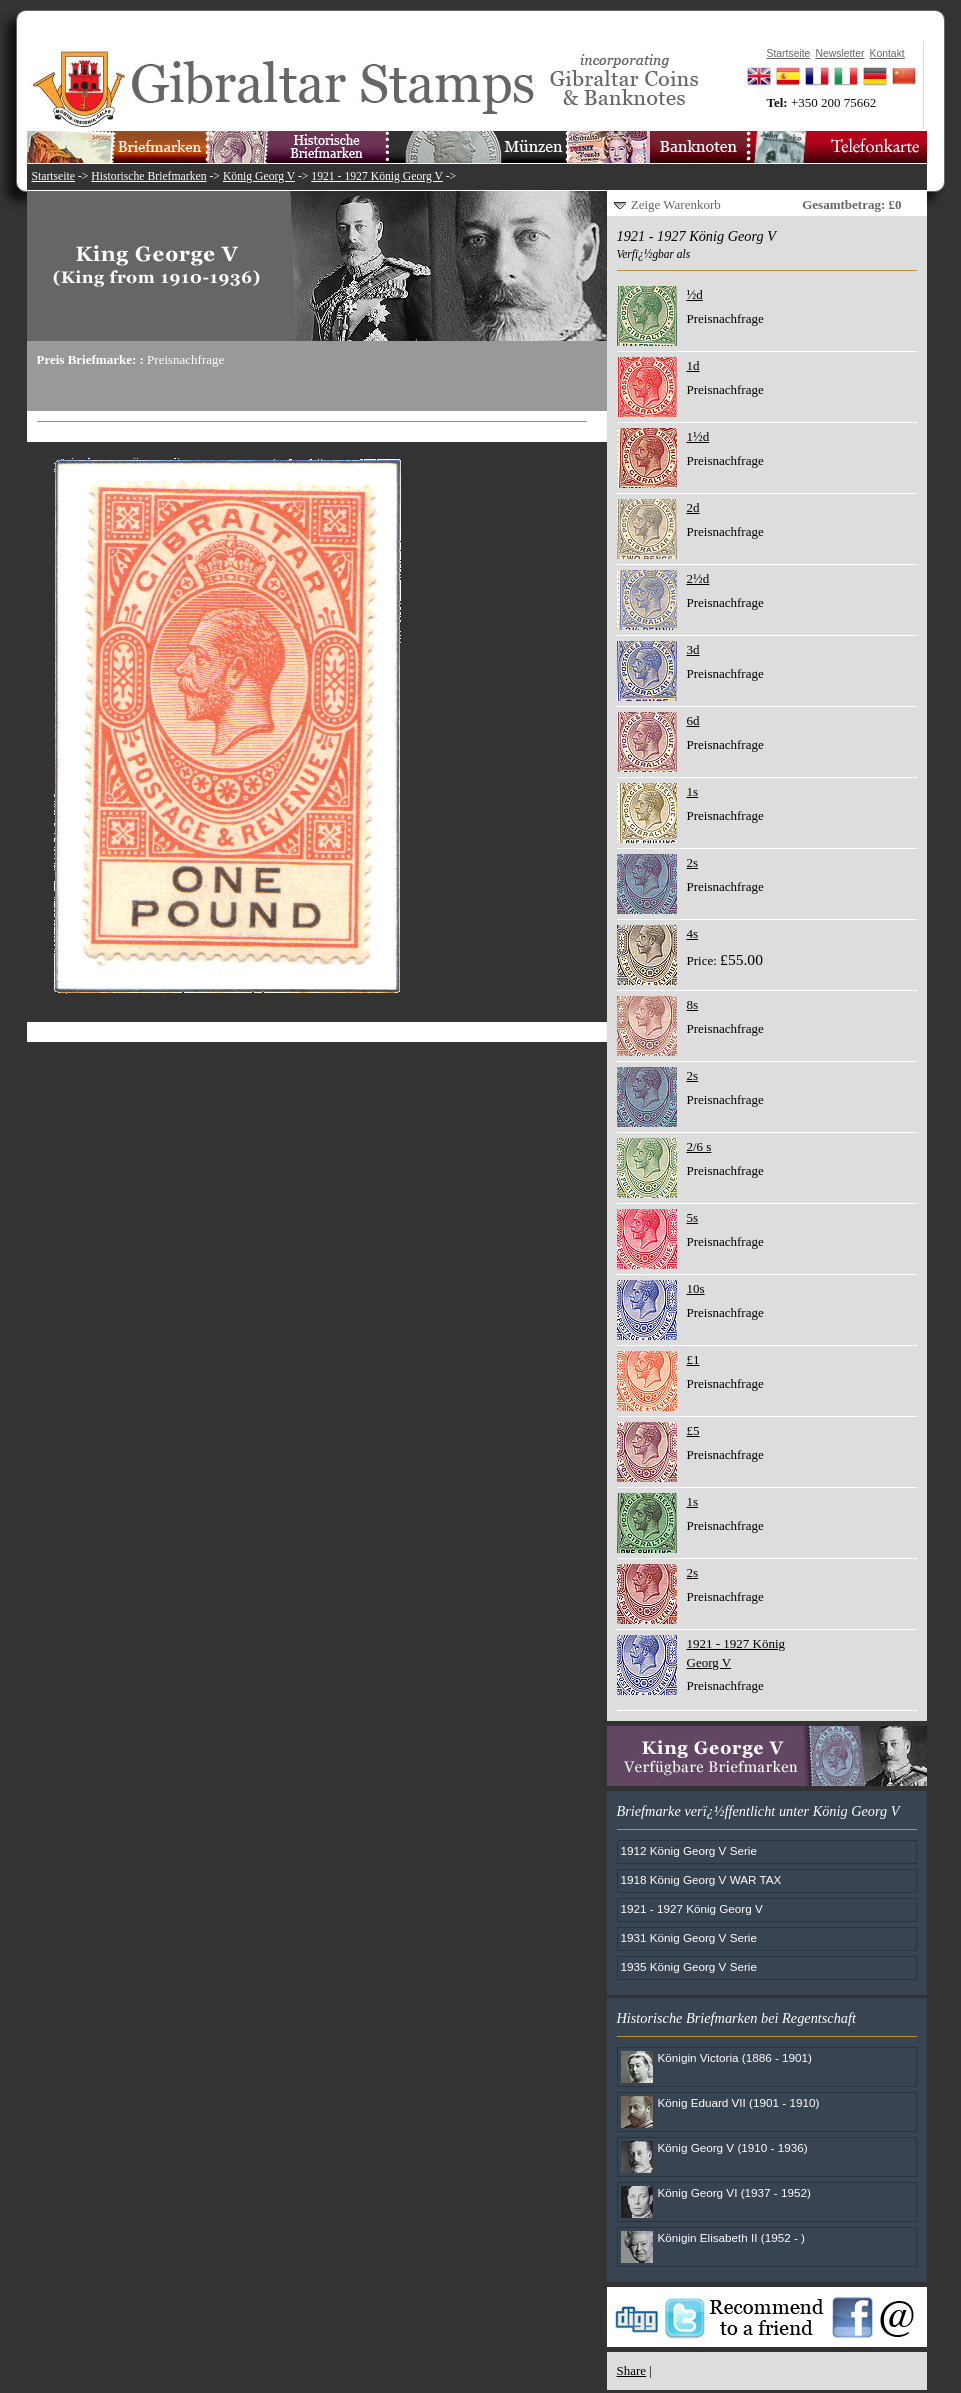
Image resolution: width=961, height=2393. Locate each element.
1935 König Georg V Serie (689, 1966)
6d (693, 720)
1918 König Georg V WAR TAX (701, 1879)
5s (693, 1217)
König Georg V (259, 176)
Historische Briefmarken (148, 176)
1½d (698, 436)
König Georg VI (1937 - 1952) (734, 2192)
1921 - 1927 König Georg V (376, 176)
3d (693, 649)
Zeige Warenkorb (676, 204)
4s (693, 933)
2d (693, 507)
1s (693, 791)
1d (693, 365)
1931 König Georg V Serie (689, 1937)
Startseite (54, 176)
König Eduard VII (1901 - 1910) (739, 2102)
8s (693, 1004)
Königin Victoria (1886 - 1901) (735, 2057)
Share (632, 2370)
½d (695, 294)
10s (696, 1288)
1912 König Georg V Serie (689, 1850)
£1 (693, 1359)
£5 (693, 1430)
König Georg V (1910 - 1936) (733, 2147)
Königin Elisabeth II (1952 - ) (731, 2237)
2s (693, 862)
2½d (698, 578)
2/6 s (699, 1146)
